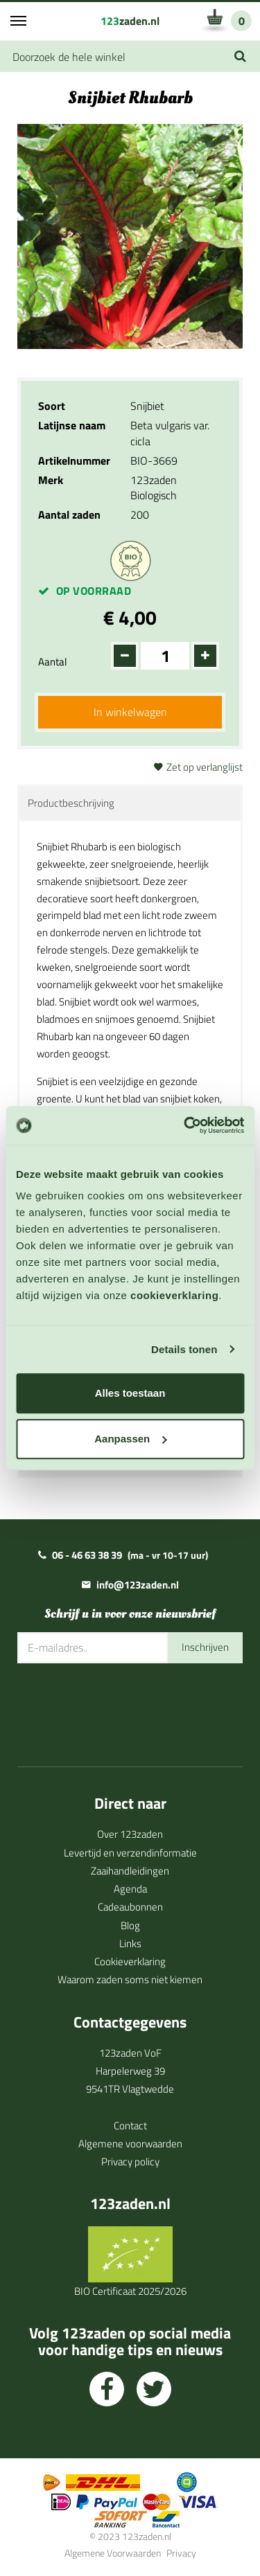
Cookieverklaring (130, 1961)
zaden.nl (130, 20)
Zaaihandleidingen (130, 1871)
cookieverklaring (174, 1295)
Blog (130, 1925)
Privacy (181, 2553)
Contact (130, 2126)
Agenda (130, 1889)
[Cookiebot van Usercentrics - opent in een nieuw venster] (185, 1125)
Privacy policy (130, 2162)
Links (130, 1943)
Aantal (52, 662)
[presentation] (122, 1705)
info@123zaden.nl (137, 1585)
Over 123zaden (130, 1834)
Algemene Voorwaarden (112, 2553)
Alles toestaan (130, 1393)
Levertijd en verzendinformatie (130, 1853)
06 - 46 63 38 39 (87, 1555)
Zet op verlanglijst (204, 767)
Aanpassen (130, 1438)
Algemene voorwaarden (130, 2144)
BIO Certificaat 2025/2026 (130, 2291)
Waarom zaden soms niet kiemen (130, 1979)
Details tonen (184, 1349)
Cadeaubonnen (130, 1907)
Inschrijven (205, 1647)
